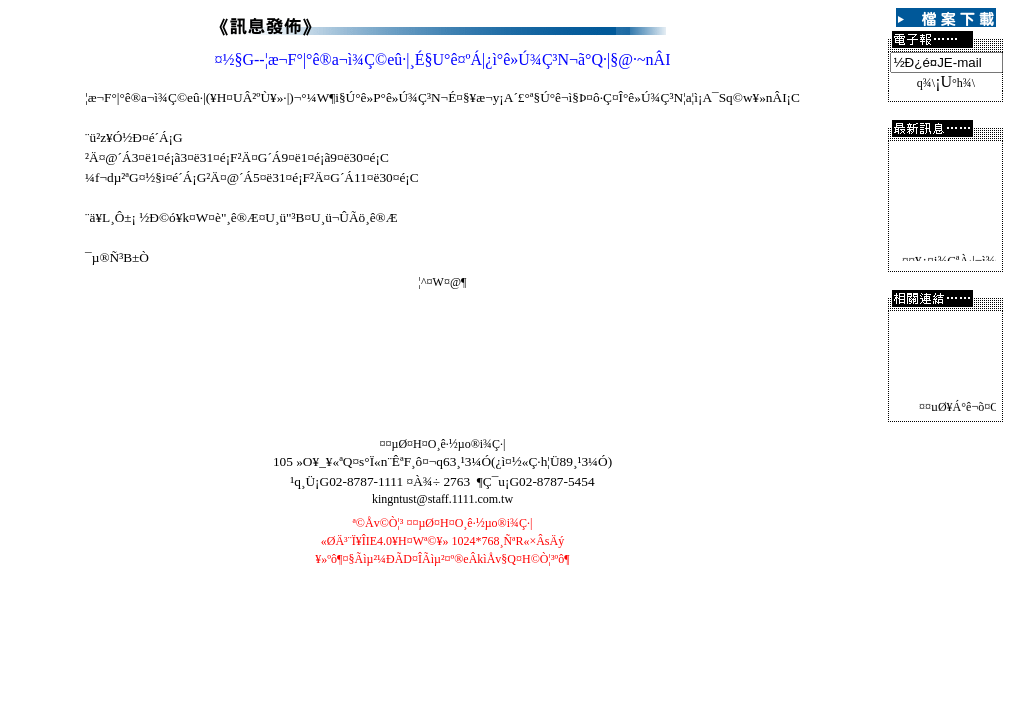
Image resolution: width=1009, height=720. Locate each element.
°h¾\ (963, 83)
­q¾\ (926, 83)
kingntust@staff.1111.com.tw (442, 499)
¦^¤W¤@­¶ (443, 282)
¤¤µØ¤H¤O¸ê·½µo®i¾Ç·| (442, 444)
